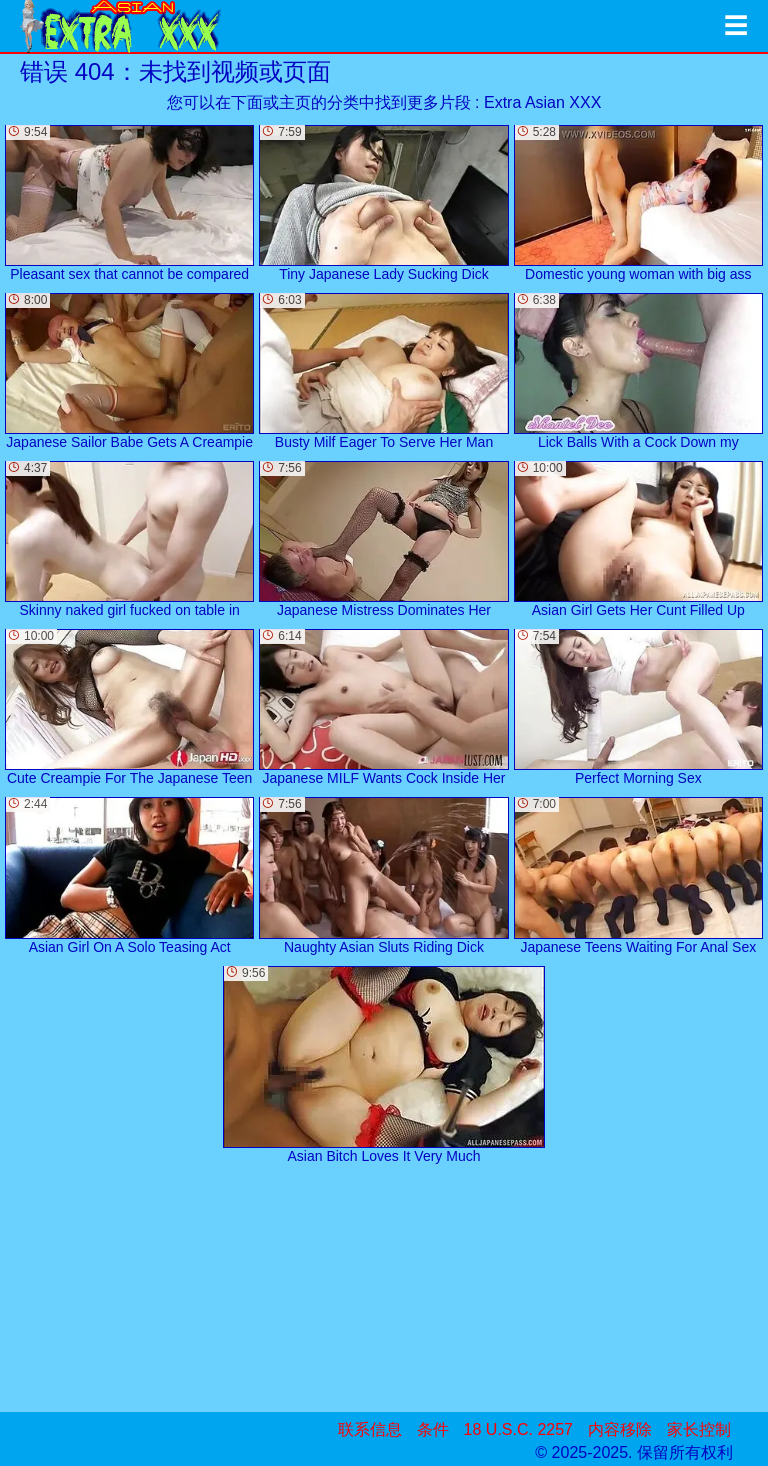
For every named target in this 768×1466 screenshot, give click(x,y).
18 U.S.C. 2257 (518, 1429)
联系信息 (370, 1429)
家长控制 (699, 1429)
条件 (433, 1429)
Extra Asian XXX (542, 102)
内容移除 (620, 1429)
